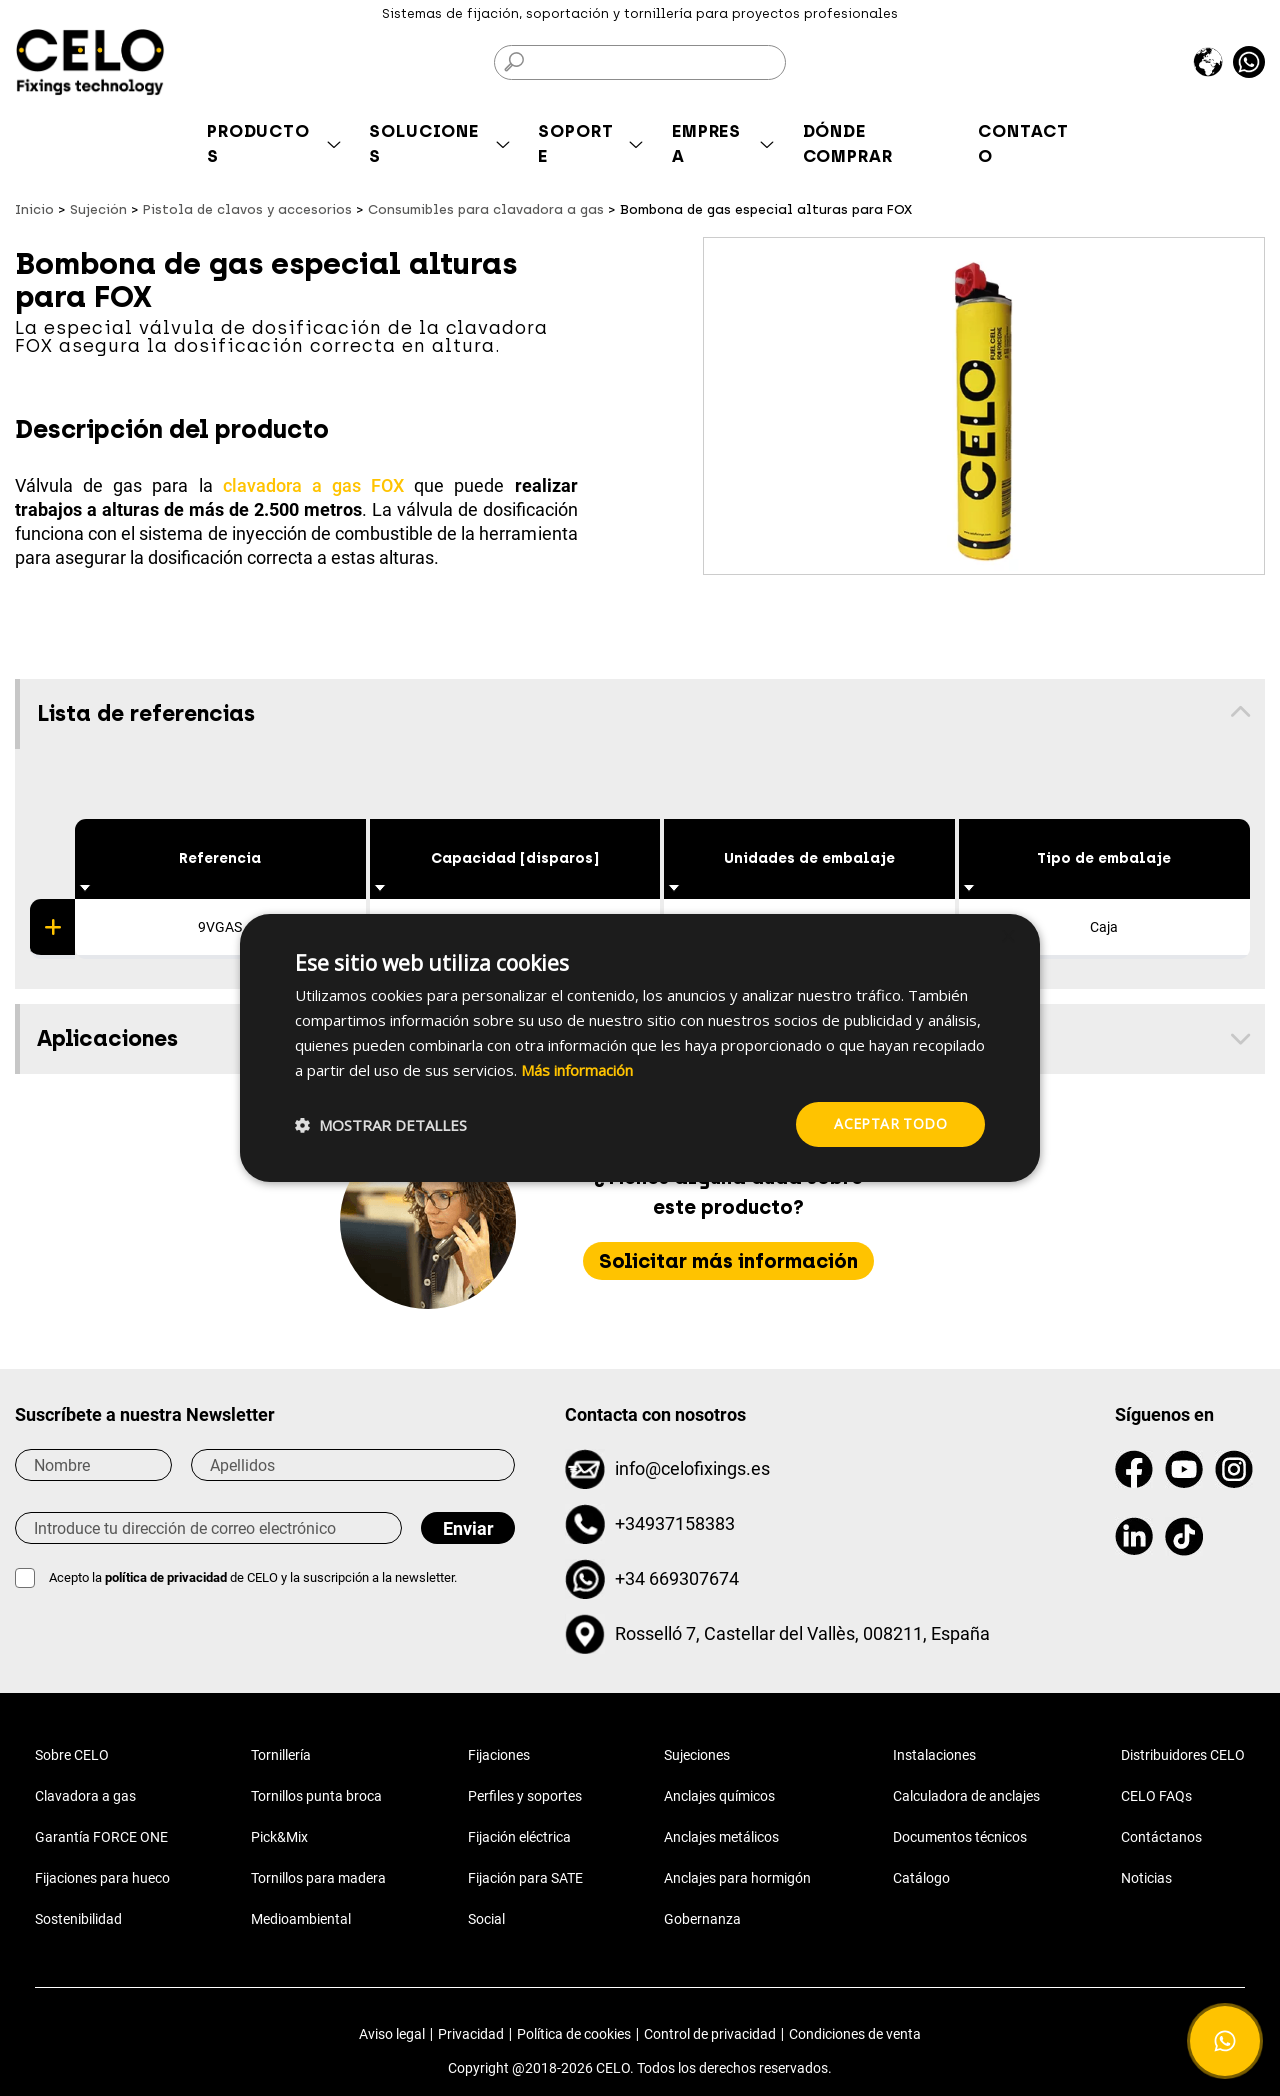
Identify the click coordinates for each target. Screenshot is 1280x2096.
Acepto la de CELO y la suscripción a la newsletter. (253, 1577)
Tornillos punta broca (316, 1796)
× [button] (1007, 937)
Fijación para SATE (525, 1878)
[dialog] (640, 1048)
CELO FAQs (1156, 1796)
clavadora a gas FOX (313, 485)
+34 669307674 (677, 1578)
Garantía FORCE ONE (101, 1837)
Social (486, 1919)
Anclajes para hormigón (737, 1878)
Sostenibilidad (78, 1919)
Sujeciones (697, 1755)
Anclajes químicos (719, 1796)
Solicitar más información (728, 1261)
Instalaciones (934, 1755)
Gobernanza (702, 1919)
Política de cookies (574, 2034)
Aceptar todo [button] (890, 1123)
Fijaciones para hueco (102, 1878)
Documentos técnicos (960, 1837)
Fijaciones (499, 1755)
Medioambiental (301, 1919)
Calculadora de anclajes (966, 1796)
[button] (381, 1125)
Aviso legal (392, 2034)
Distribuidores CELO (1183, 1755)
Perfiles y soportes (525, 1796)
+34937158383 (675, 1523)
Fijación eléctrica (519, 1837)
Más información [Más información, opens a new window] (577, 1070)
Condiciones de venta (855, 2034)
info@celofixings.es (692, 1468)
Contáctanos (1161, 1837)
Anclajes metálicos (721, 1837)
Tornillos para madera (318, 1878)
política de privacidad (167, 1577)
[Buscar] (640, 62)
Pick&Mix (279, 1837)
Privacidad (471, 2034)
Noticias (1146, 1878)
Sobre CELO (72, 1755)
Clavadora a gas (85, 1796)
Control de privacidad (710, 2034)
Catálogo (921, 1878)
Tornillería (281, 1755)
